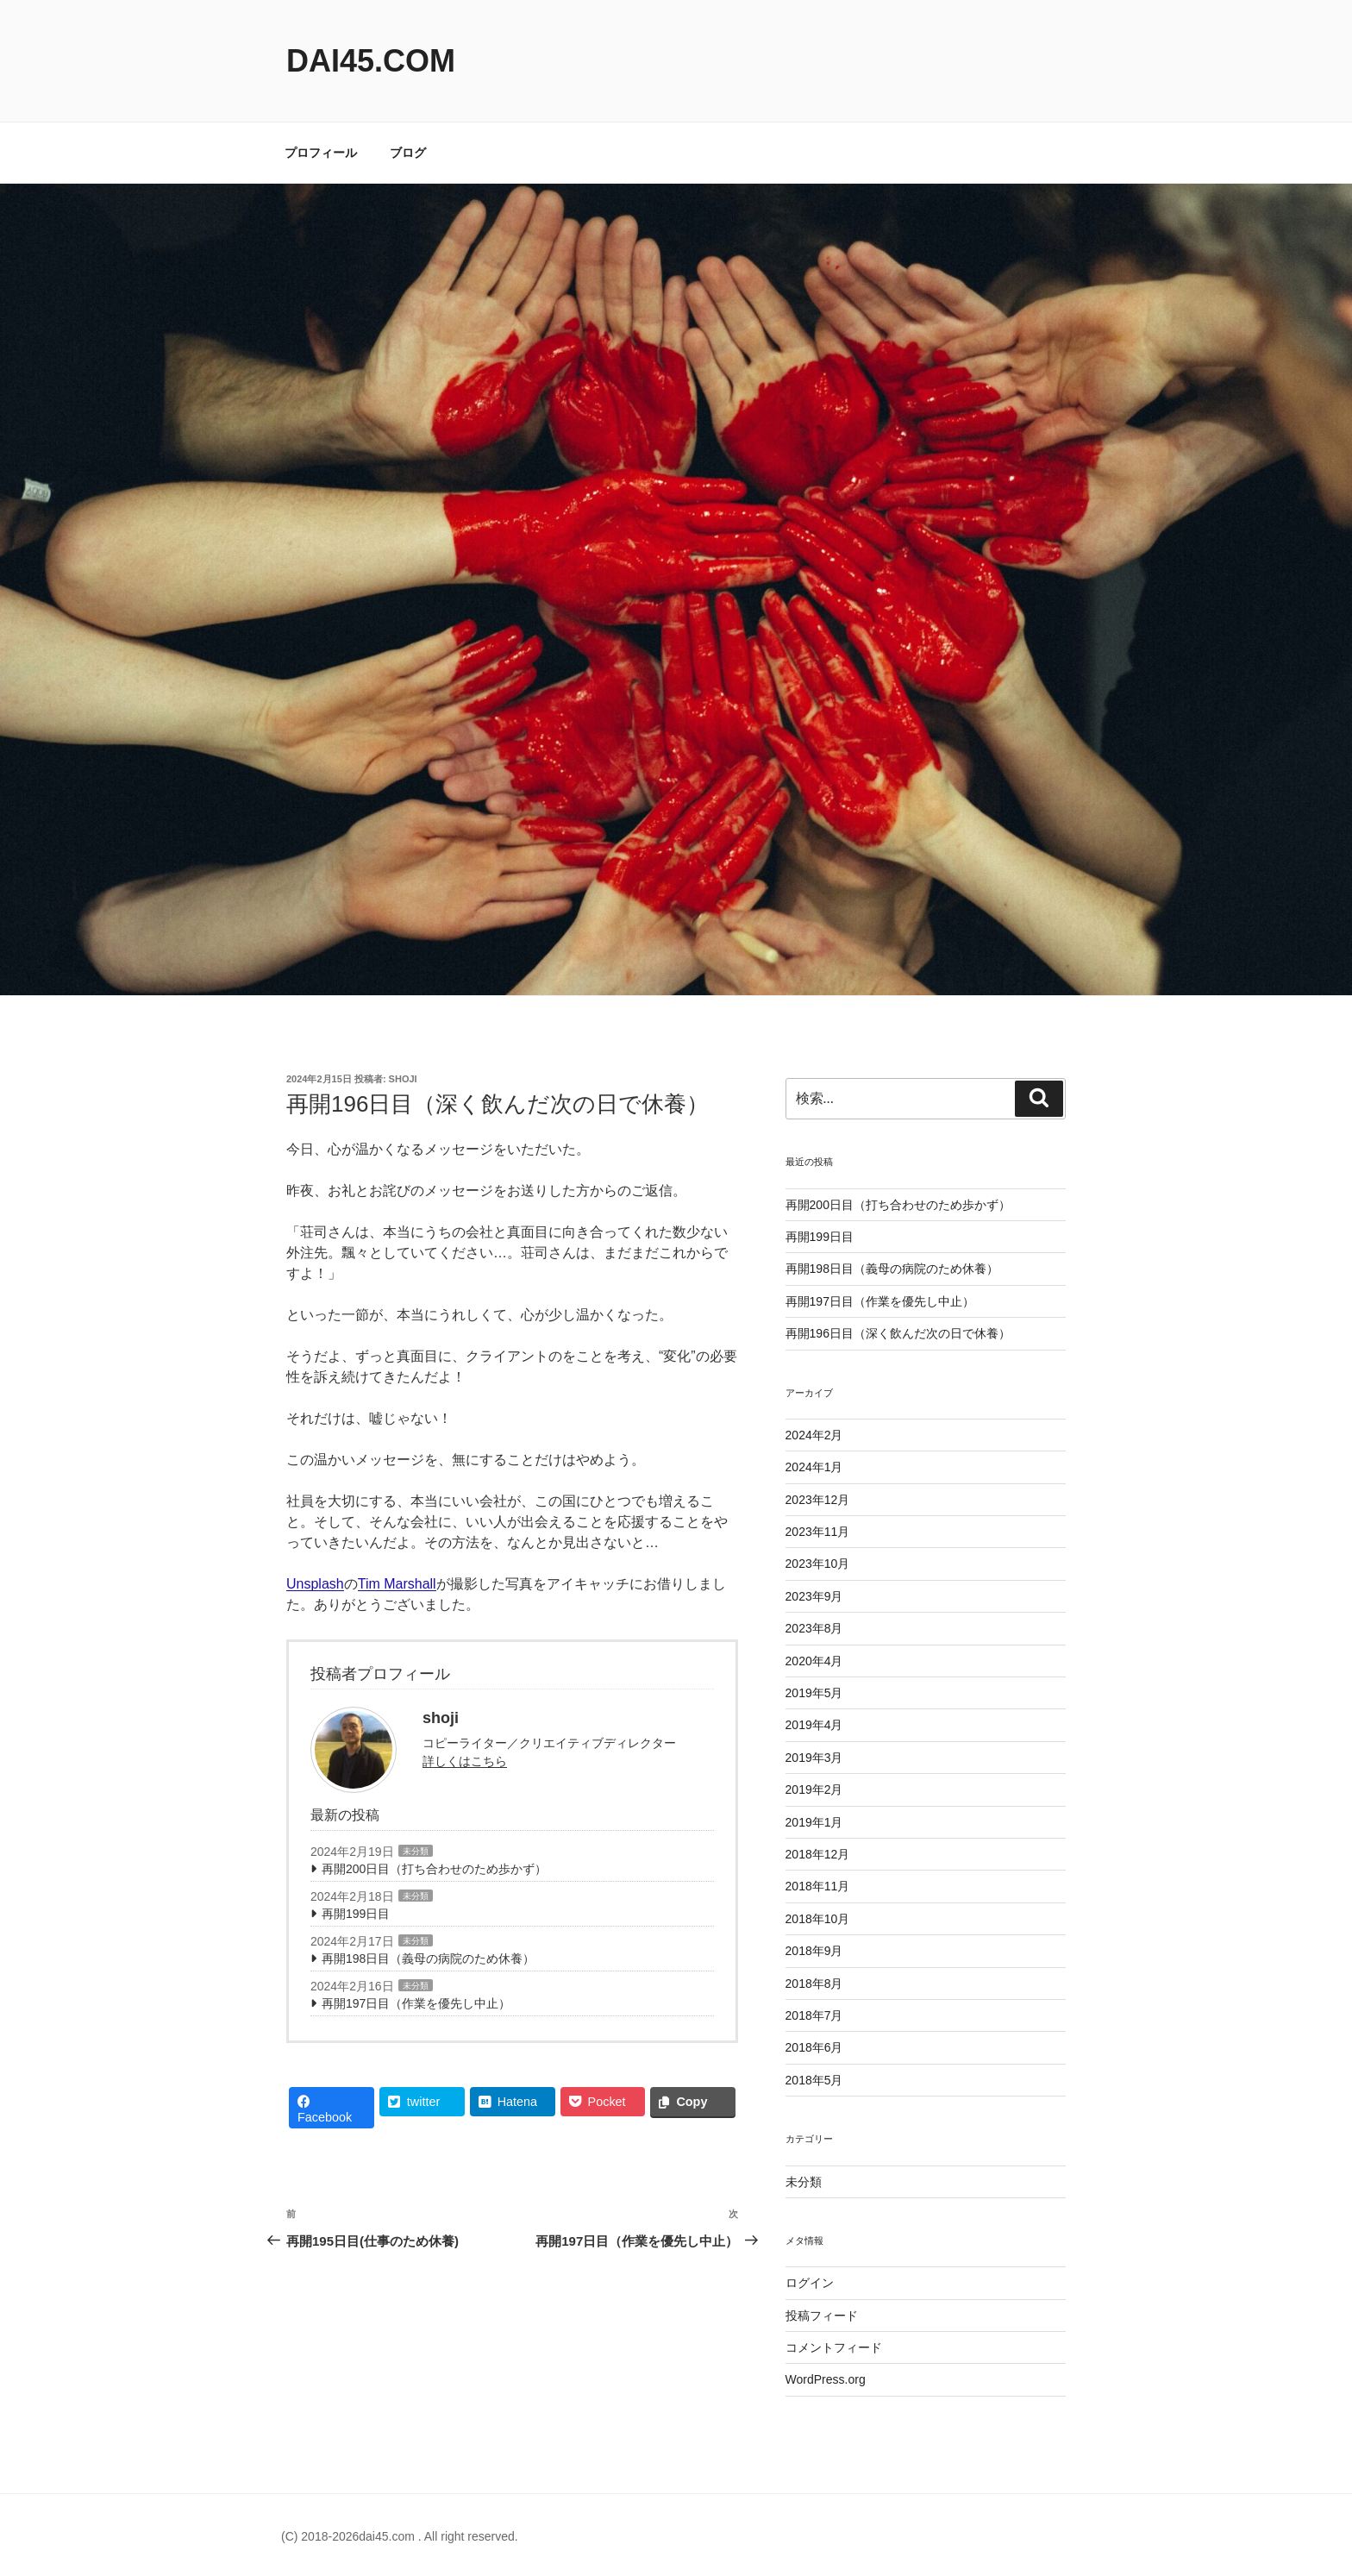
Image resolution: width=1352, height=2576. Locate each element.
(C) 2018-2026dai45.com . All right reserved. (399, 2536)
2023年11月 (818, 1532)
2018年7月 (814, 2015)
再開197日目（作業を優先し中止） (416, 2003)
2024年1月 (814, 1467)
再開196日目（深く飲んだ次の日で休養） (898, 1333)
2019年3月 (814, 1757)
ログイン (810, 2283)
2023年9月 (814, 1596)
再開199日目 (356, 1914)
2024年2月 (814, 1435)
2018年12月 (818, 1854)
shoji (403, 1079)
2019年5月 (814, 1693)
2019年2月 (814, 1789)
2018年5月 (814, 2080)
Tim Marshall (397, 1583)
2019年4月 (814, 1725)
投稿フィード (822, 2315)
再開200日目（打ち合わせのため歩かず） (434, 1869)
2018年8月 (814, 1983)
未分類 (416, 1851)
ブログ (408, 153)
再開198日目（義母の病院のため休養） (428, 1958)
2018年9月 (814, 1951)
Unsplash (315, 1583)
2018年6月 (814, 2047)
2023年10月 (818, 1563)
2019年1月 (814, 1822)
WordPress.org (826, 2379)
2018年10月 (818, 1919)
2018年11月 (818, 1886)
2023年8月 (814, 1628)
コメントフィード (834, 2347)
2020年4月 (814, 1661)
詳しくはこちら (464, 1761)
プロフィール (321, 153)
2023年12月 (818, 1500)
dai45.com (370, 60)
